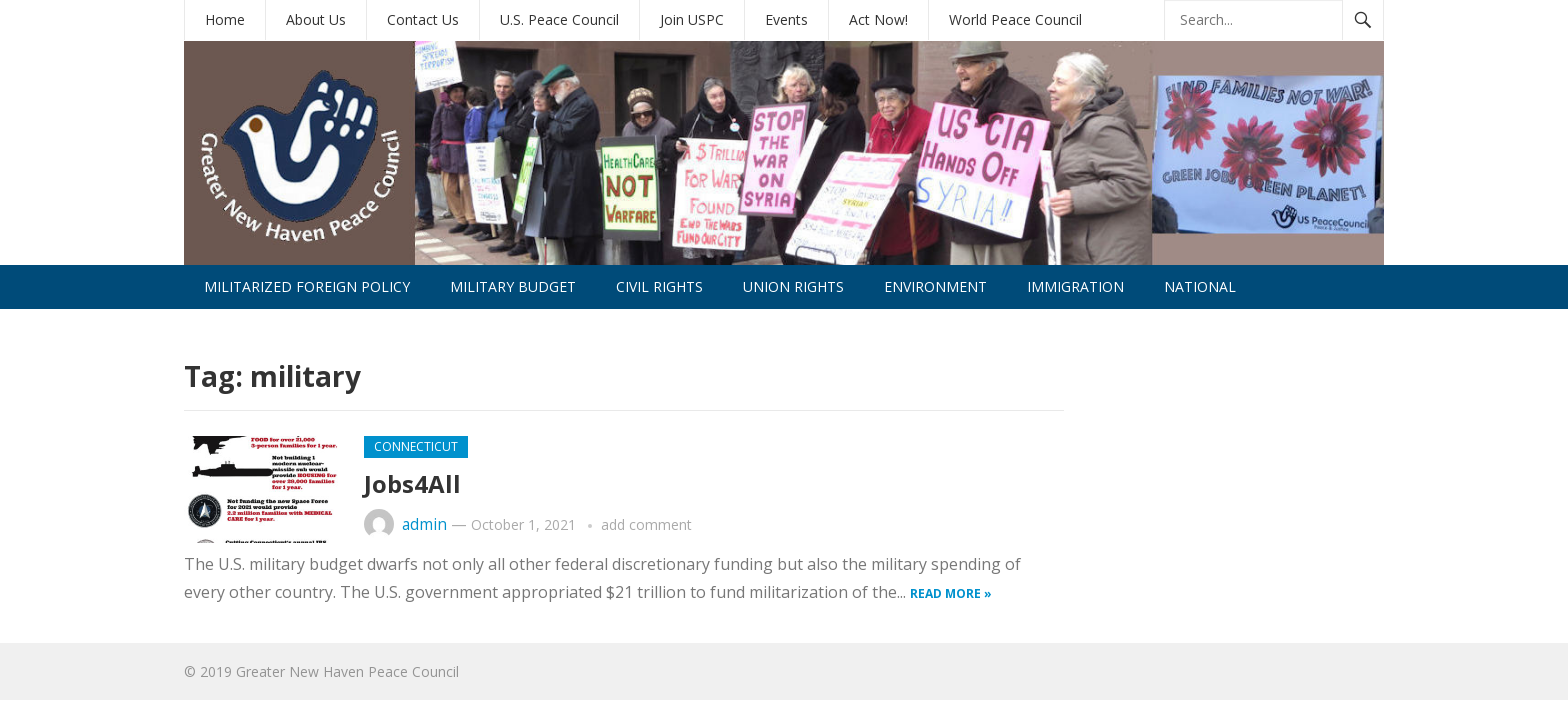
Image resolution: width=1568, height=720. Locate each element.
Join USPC (692, 19)
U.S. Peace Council (559, 19)
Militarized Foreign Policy (307, 286)
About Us (316, 19)
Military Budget (513, 286)
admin (424, 524)
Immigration (1075, 286)
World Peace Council (1015, 19)
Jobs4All (412, 483)
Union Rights (793, 286)
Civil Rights (659, 286)
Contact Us (423, 19)
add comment (646, 524)
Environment (935, 286)
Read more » (951, 593)
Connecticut (416, 446)
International (260, 330)
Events (786, 19)
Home (225, 19)
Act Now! (878, 19)
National (1200, 286)
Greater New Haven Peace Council (347, 671)
